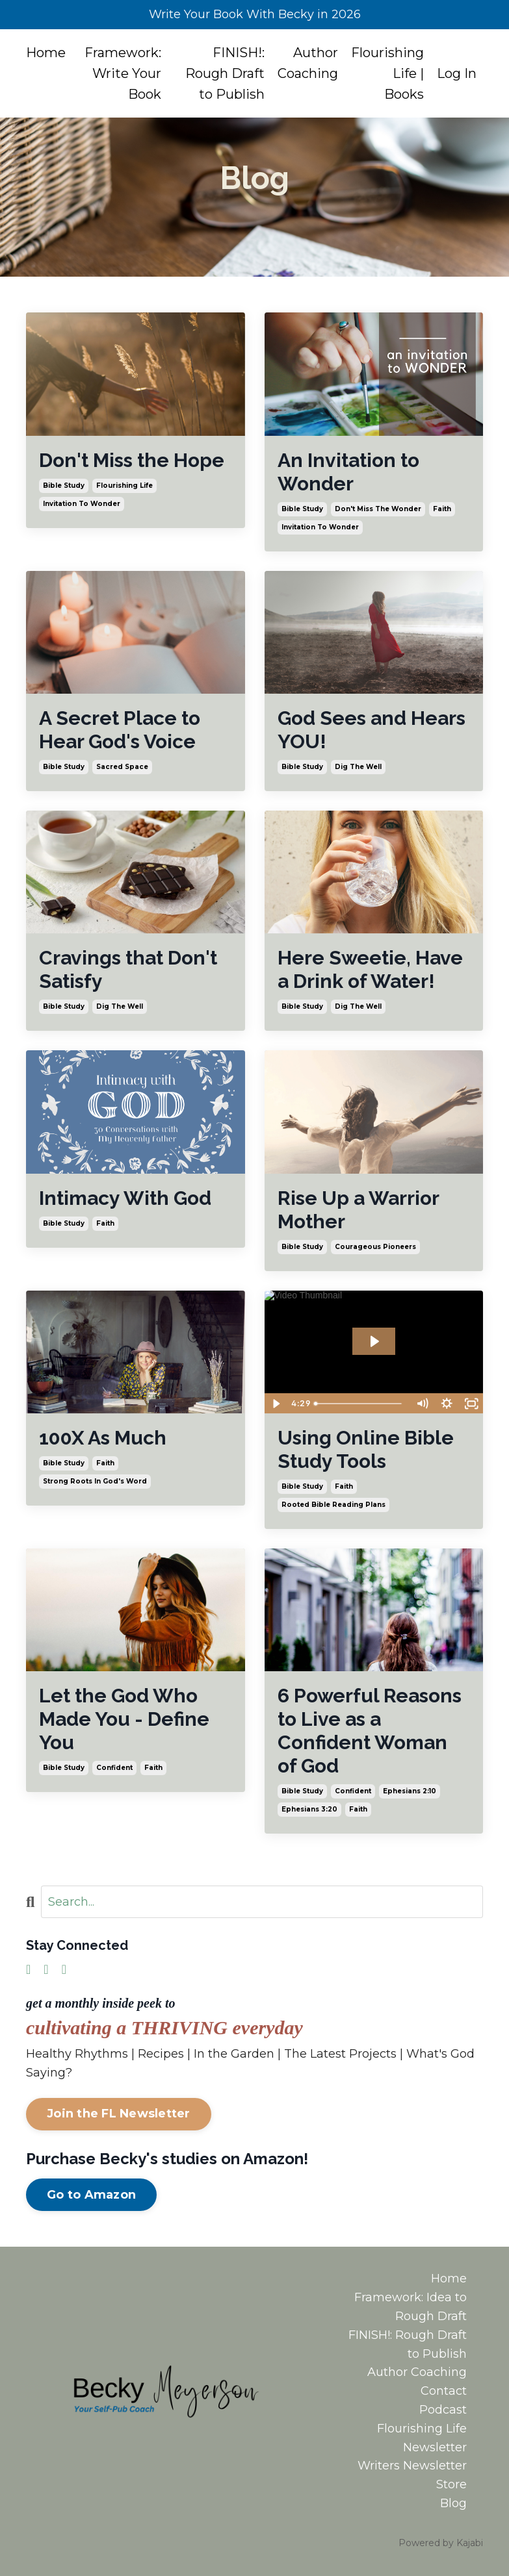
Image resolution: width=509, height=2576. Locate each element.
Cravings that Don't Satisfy (128, 969)
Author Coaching (308, 63)
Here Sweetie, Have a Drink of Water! (370, 969)
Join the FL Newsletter (118, 2113)
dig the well (358, 767)
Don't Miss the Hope (131, 460)
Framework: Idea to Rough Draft (410, 2306)
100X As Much (102, 1437)
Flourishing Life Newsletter (422, 2438)
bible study (64, 485)
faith (442, 509)
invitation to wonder (81, 503)
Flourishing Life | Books (387, 73)
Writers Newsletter (412, 2465)
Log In (456, 73)
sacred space (122, 767)
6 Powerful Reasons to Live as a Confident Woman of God (370, 1730)
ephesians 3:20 (309, 1809)
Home (46, 52)
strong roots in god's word (95, 1481)
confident (114, 1767)
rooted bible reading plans (333, 1504)
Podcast (443, 2410)
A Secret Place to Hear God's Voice (119, 730)
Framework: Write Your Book (123, 73)
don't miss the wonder (378, 509)
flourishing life (124, 485)
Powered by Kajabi (440, 2543)
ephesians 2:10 (409, 1791)
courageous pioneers (375, 1247)
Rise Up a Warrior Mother (358, 1210)
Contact (444, 2391)
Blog (453, 2503)
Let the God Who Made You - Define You (124, 1719)
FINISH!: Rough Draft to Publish (225, 73)
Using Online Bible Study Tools (366, 1449)
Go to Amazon (91, 2195)
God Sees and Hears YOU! (371, 730)
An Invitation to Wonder (348, 472)
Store (451, 2484)
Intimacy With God (125, 1198)
